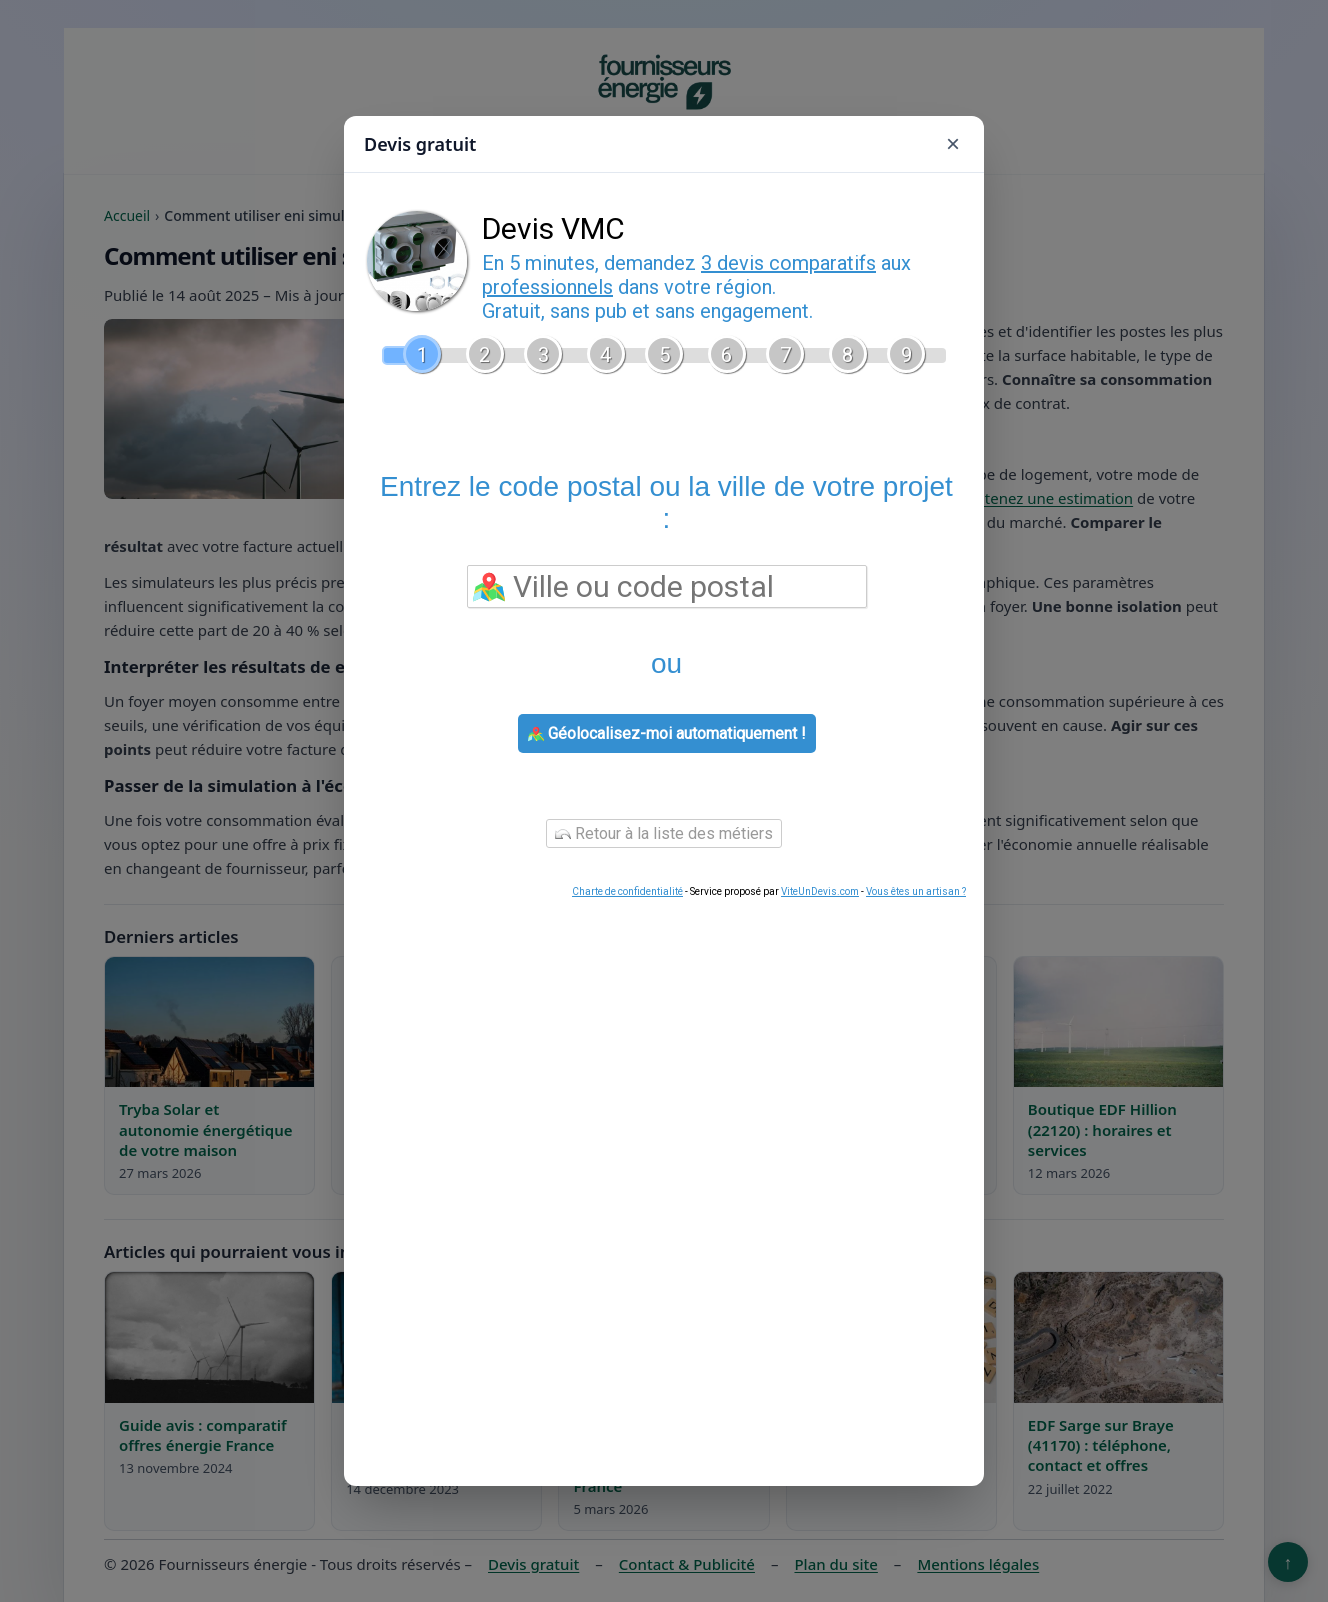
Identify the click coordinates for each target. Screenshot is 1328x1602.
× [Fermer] (953, 144)
